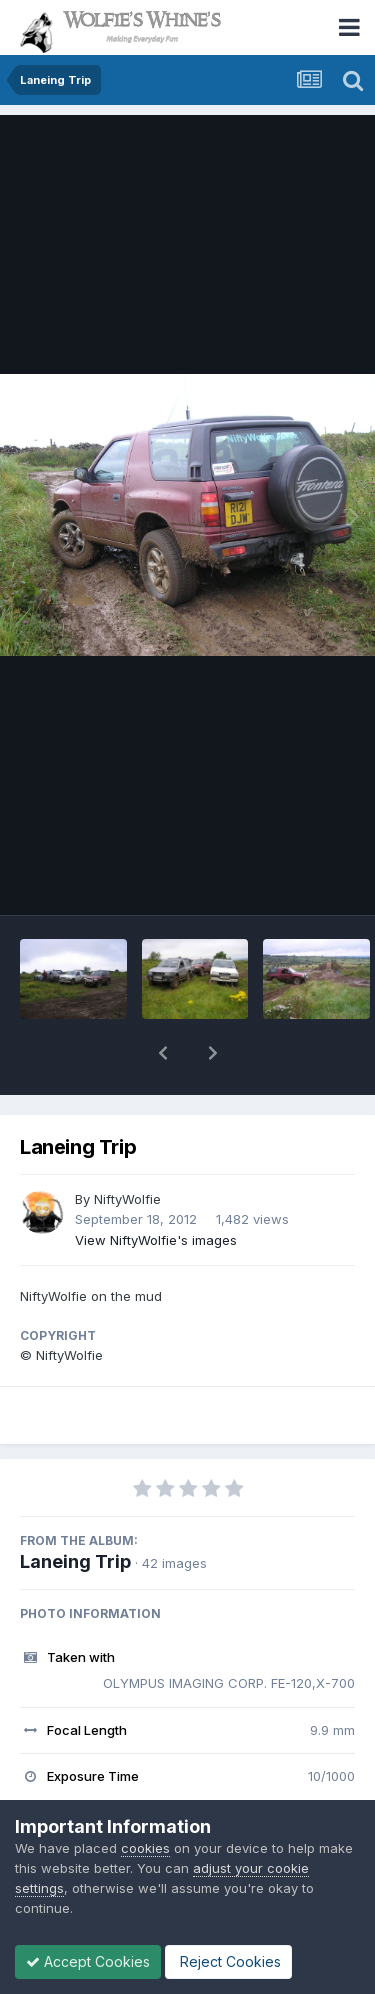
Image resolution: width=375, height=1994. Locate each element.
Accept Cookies (88, 1961)
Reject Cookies (228, 1961)
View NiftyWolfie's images (156, 1240)
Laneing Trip (75, 1561)
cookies (145, 1848)
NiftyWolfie (127, 1199)
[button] (163, 1053)
